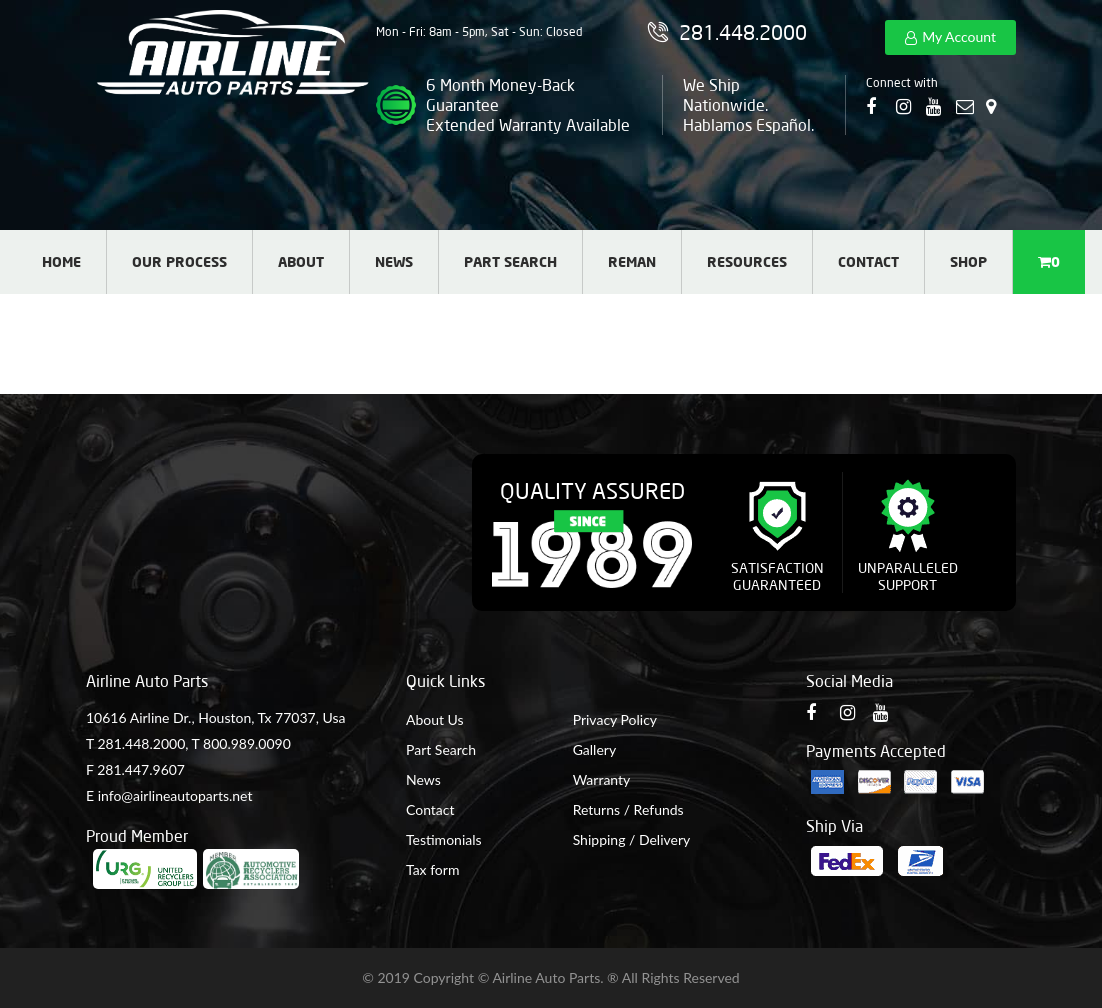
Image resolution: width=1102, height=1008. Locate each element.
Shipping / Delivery (632, 839)
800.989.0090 (247, 743)
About (301, 261)
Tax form (432, 869)
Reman (632, 261)
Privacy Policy (615, 719)
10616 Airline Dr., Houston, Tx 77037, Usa (215, 717)
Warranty (602, 779)
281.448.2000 (141, 743)
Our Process (179, 261)
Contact (868, 261)
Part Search (510, 261)
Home (61, 261)
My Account (959, 36)
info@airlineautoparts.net (175, 795)
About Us (435, 719)
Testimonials (444, 839)
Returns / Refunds (628, 809)
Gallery (594, 749)
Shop (968, 261)
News (394, 261)
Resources (747, 261)
